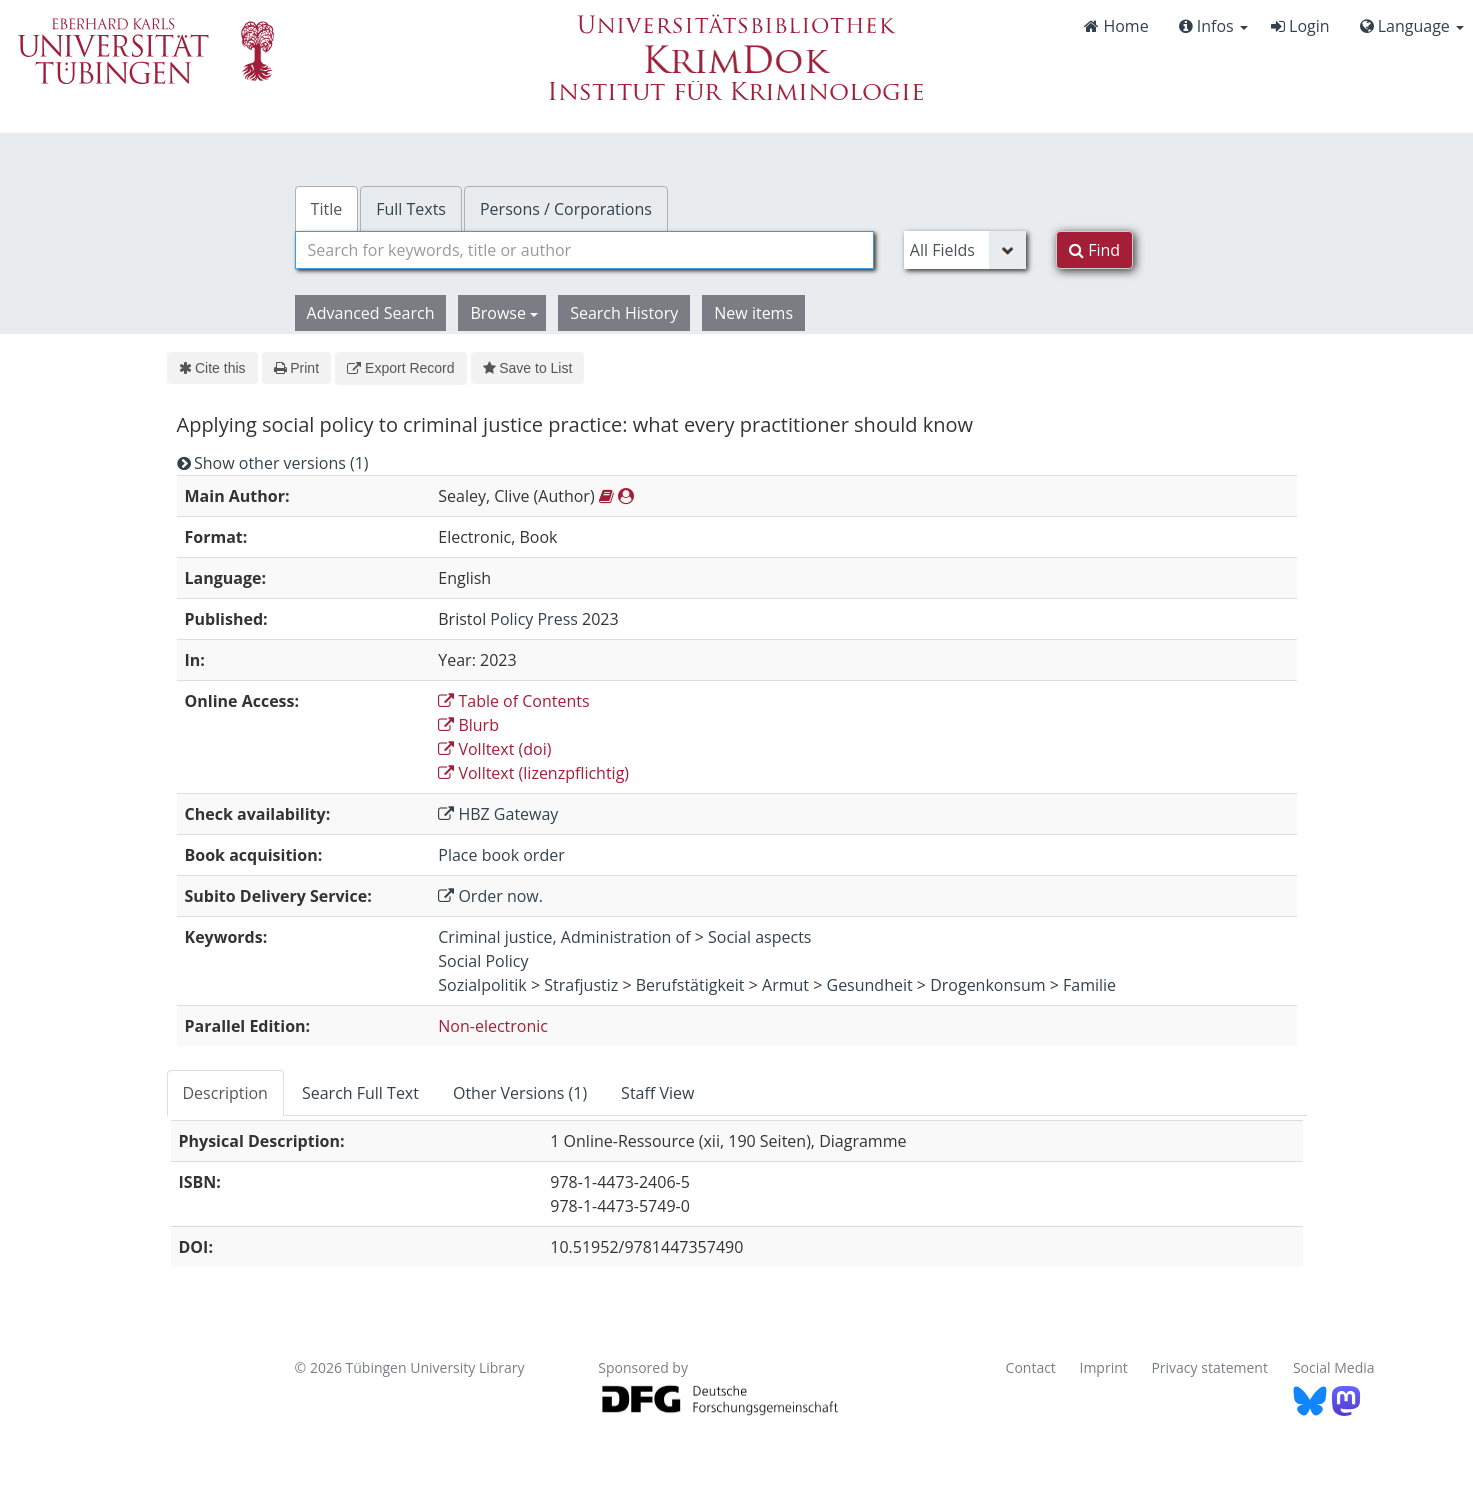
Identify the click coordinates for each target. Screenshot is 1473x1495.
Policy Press (534, 619)
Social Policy (483, 961)
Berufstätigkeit (690, 985)
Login (1300, 26)
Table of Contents (513, 701)
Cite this (212, 368)
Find (1094, 250)
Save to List (528, 368)
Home (1116, 26)
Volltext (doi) (494, 749)
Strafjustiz (581, 985)
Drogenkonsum (987, 985)
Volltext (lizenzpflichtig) (533, 773)
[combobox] (584, 250)
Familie (1089, 985)
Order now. (490, 896)
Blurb (468, 725)
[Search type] (965, 250)
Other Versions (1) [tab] (520, 1093)
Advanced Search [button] (371, 313)
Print (296, 368)
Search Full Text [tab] (360, 1093)
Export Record (400, 368)
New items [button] (753, 313)
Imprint (1104, 1367)
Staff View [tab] (657, 1093)
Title (327, 209)
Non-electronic (493, 1026)
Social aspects (759, 937)
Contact (1031, 1367)
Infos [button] (1213, 26)
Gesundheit (870, 985)
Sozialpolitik (482, 985)
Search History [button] (624, 313)
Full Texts (411, 209)
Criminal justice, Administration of (564, 937)
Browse (504, 313)
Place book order (501, 855)
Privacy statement (1209, 1367)
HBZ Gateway (498, 814)
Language (1412, 26)
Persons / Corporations (566, 209)
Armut (785, 985)
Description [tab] (225, 1093)
